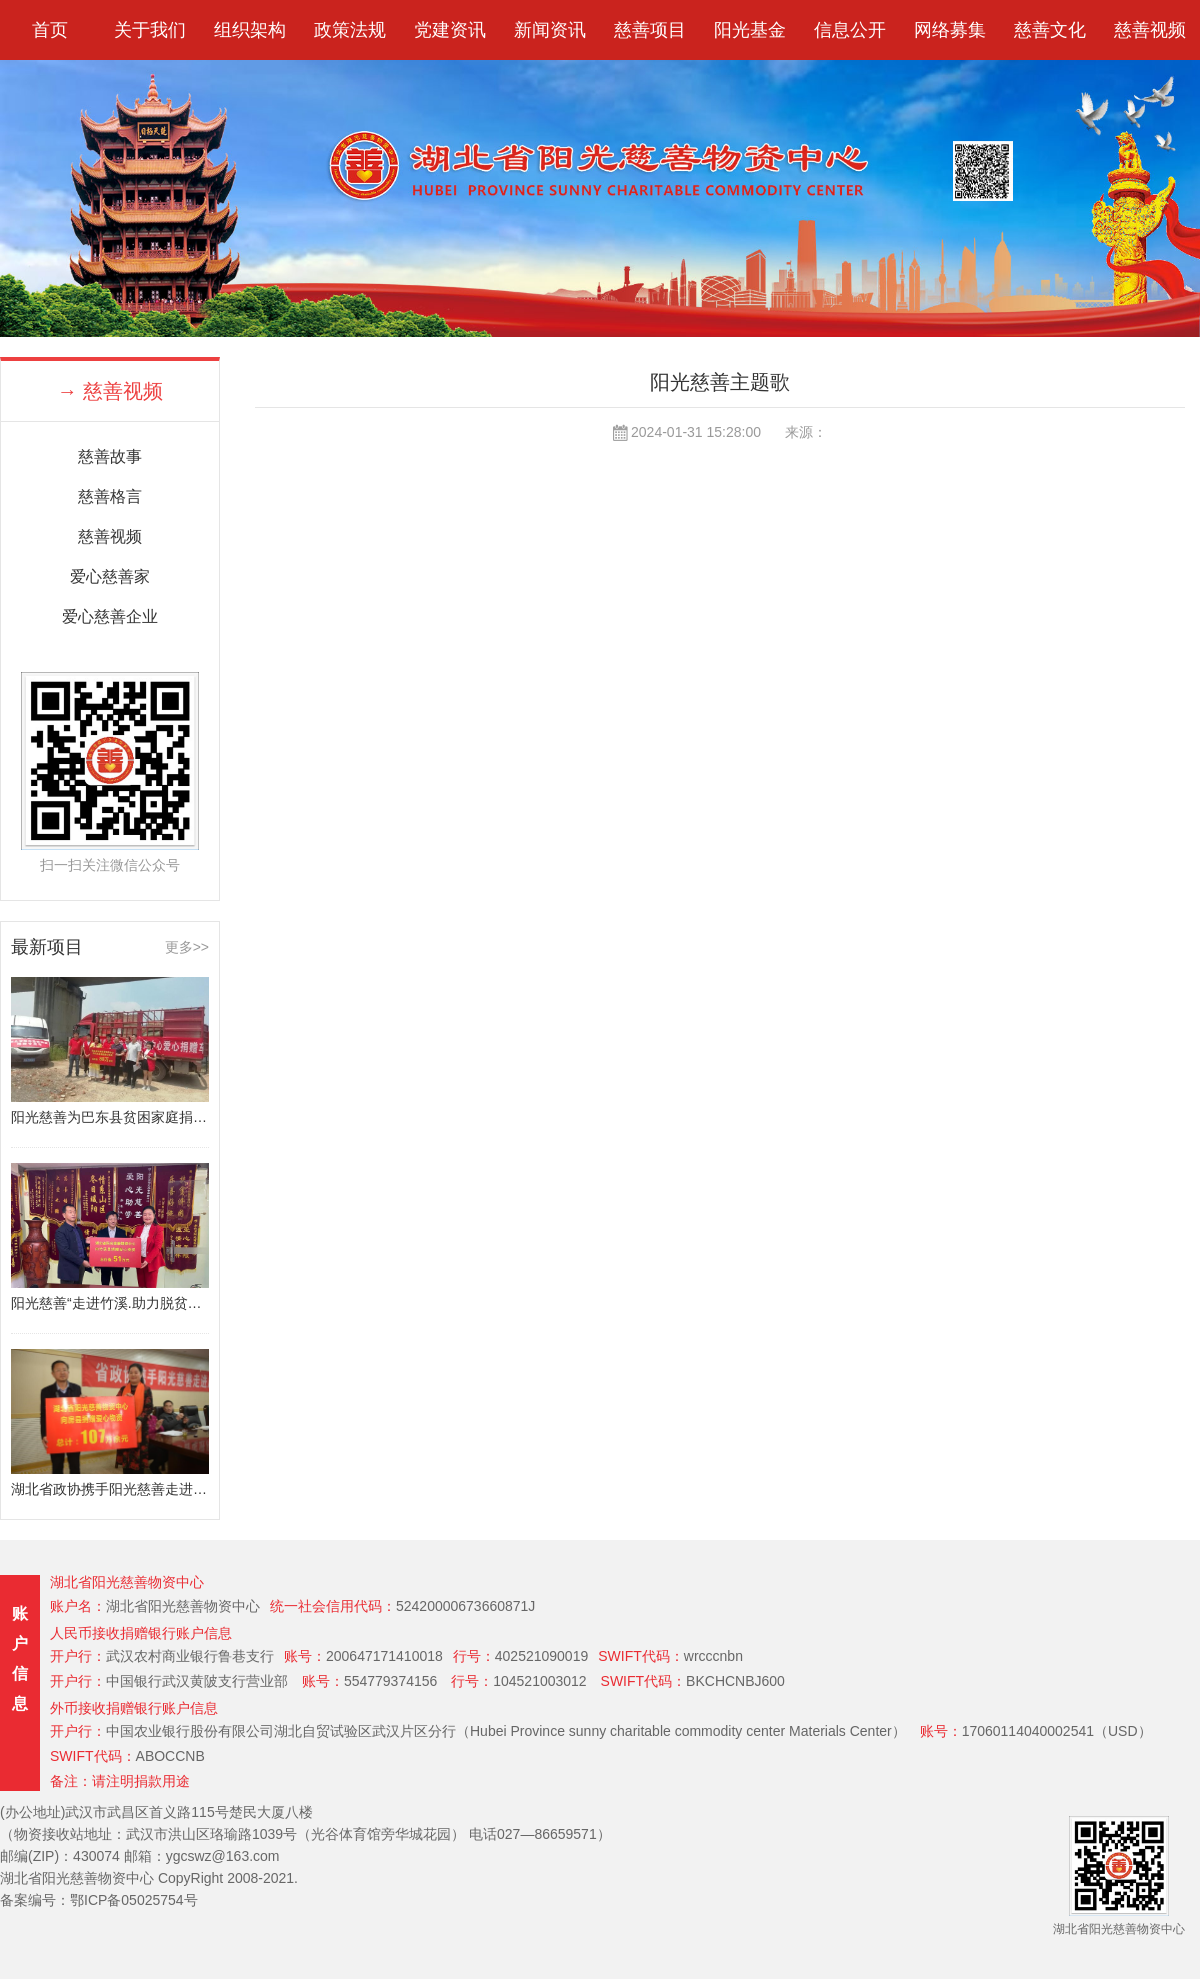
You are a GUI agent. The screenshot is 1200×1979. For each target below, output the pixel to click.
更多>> (187, 947)
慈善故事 (110, 456)
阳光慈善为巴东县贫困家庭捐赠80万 (110, 1117)
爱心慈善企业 (110, 616)
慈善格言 (110, 496)
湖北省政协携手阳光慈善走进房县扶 (110, 1489)
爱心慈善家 (110, 576)
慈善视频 (110, 536)
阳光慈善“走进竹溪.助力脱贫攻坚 (110, 1303)
